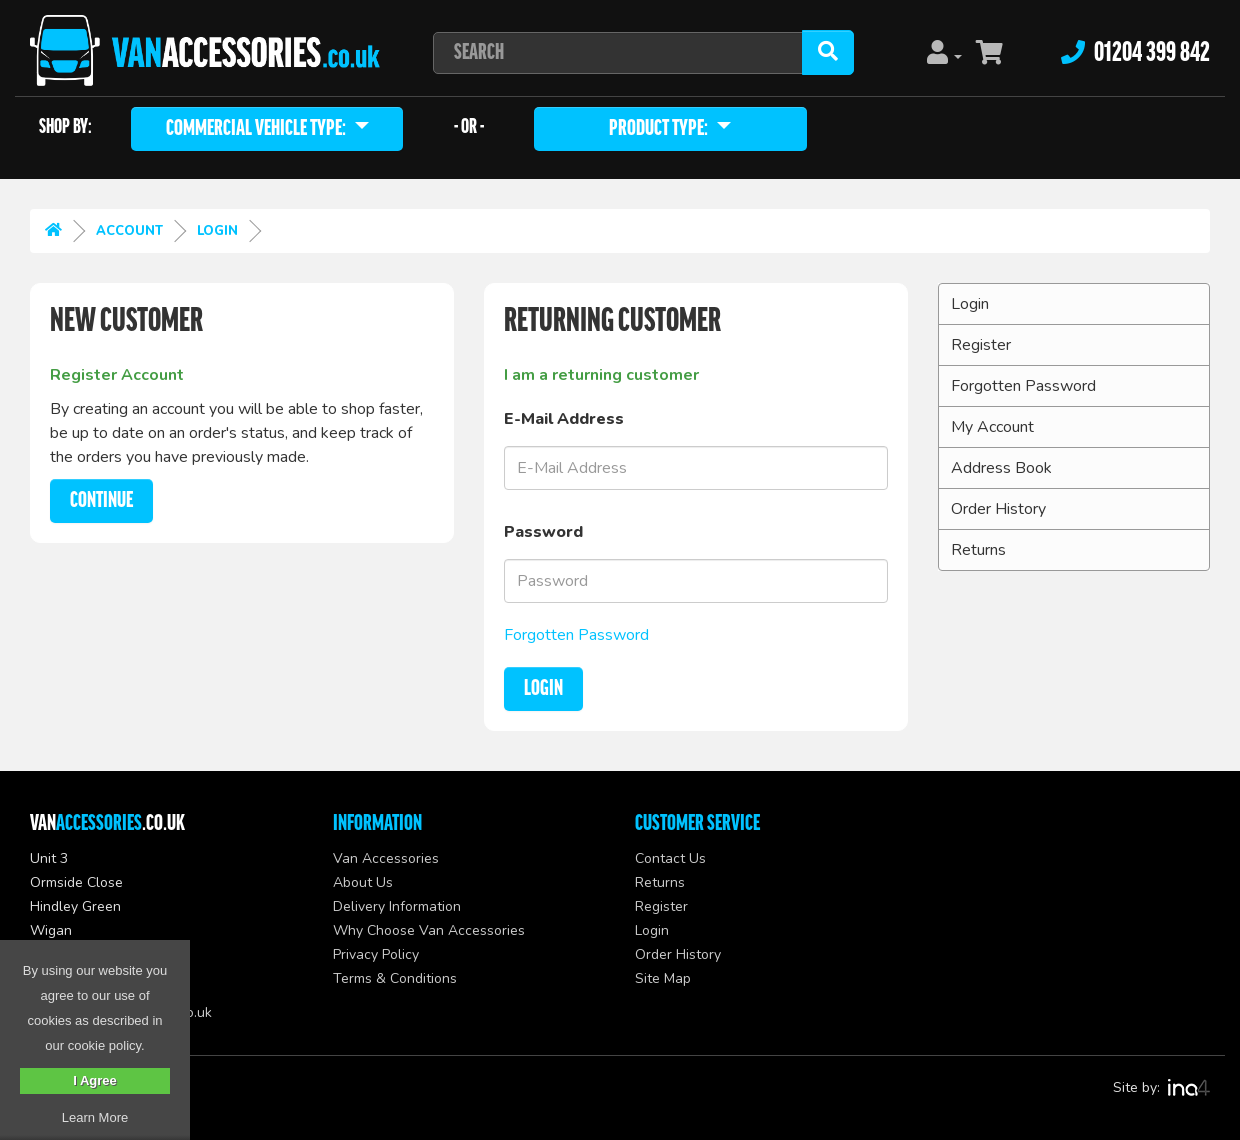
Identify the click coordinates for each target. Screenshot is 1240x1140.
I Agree (95, 1080)
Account (129, 231)
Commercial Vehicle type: (257, 129)
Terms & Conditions (395, 978)
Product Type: (660, 129)
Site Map (663, 978)
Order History (998, 509)
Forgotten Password (576, 635)
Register (981, 345)
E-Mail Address (564, 419)
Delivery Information (397, 906)
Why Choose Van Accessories (429, 930)
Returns (978, 550)
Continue (101, 501)
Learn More (95, 1117)
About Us (363, 882)
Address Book (1001, 468)
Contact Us (670, 858)
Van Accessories (386, 858)
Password (543, 532)
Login (217, 231)
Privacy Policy (376, 954)
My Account (992, 427)
